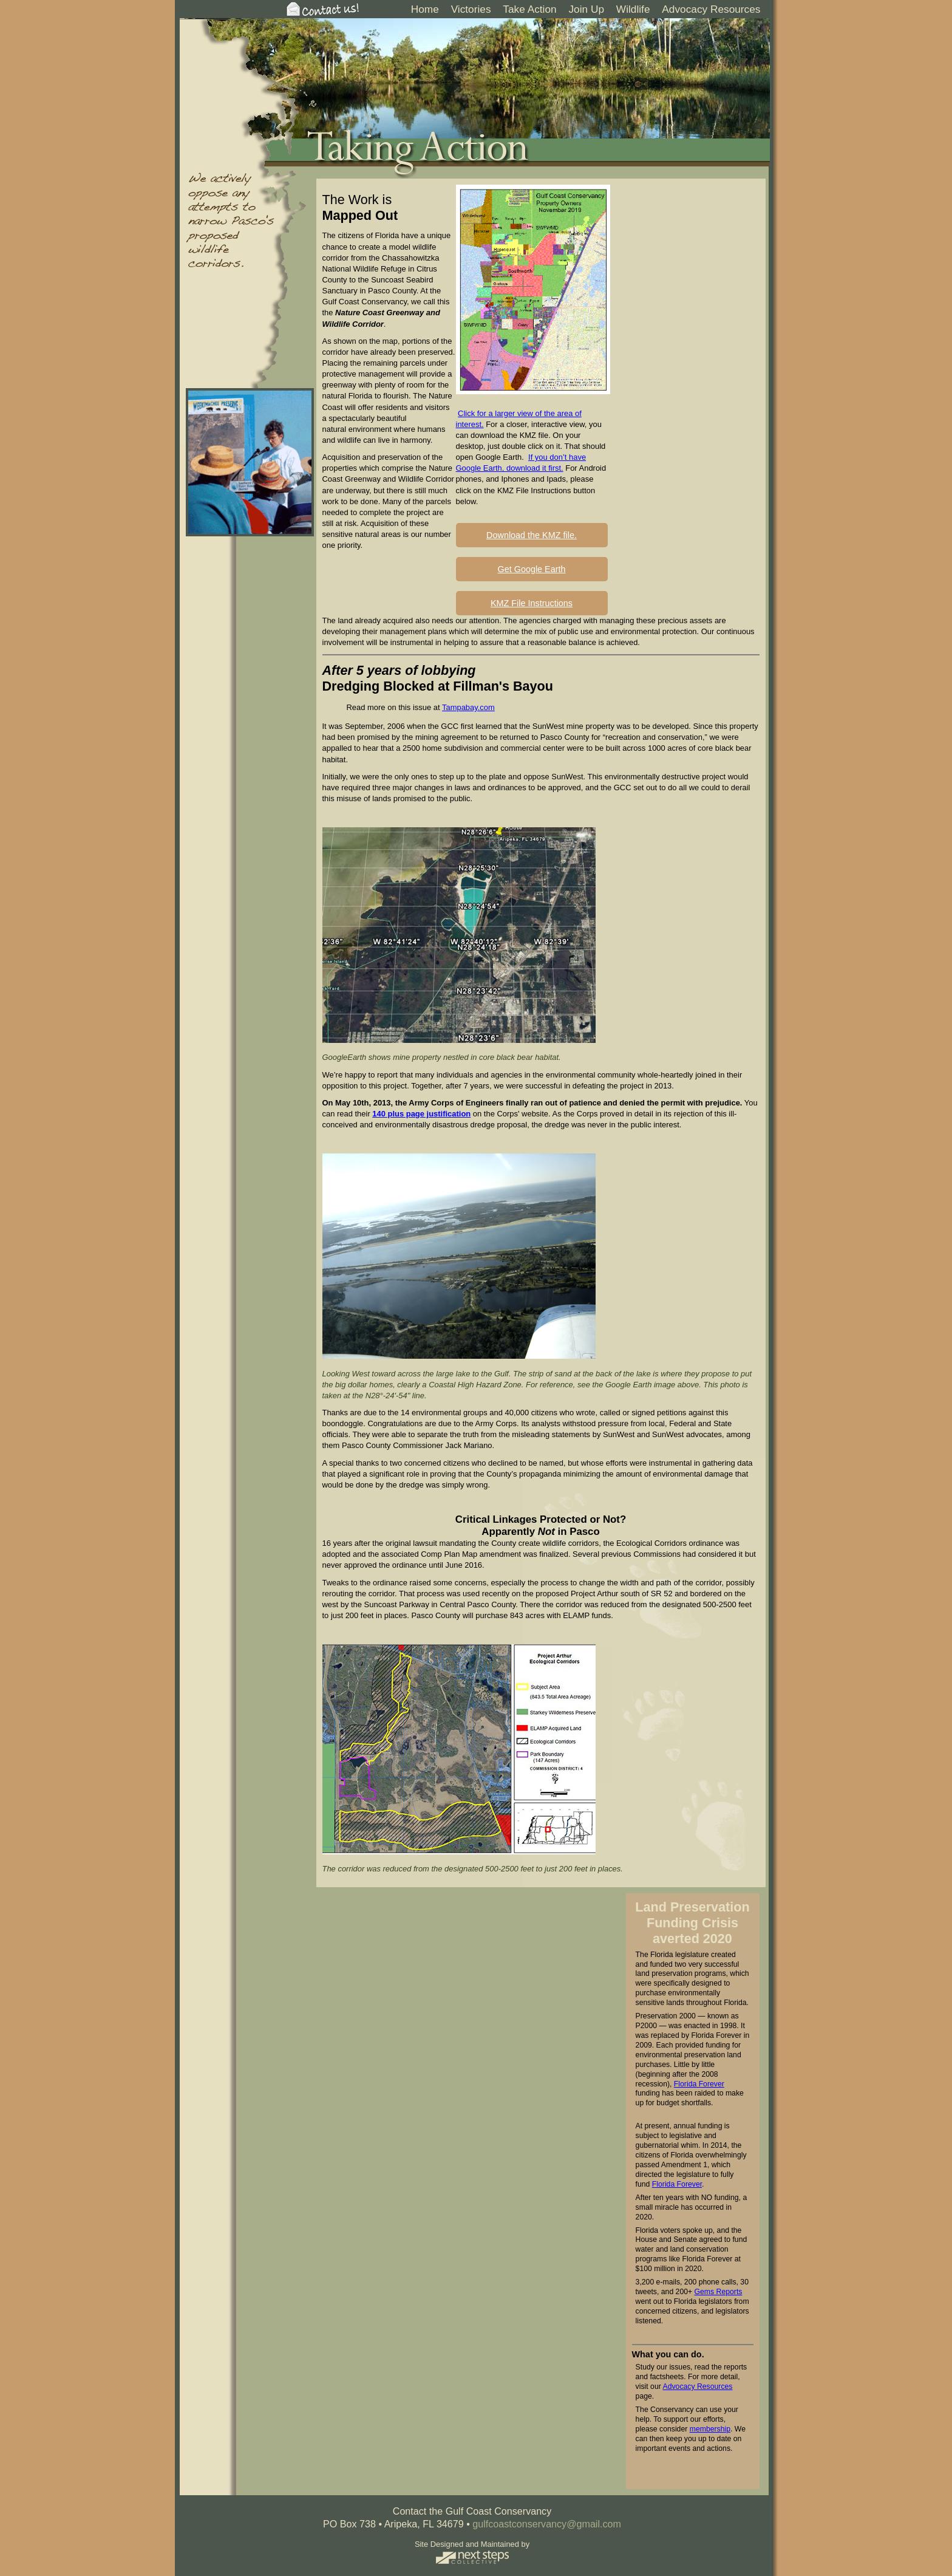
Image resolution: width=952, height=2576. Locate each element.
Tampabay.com (468, 707)
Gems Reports (719, 2291)
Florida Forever (699, 2084)
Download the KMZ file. (531, 535)
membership (710, 2429)
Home (425, 9)
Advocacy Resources (711, 9)
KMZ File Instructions (532, 603)
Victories (471, 9)
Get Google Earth (532, 569)
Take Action (529, 9)
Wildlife (633, 9)
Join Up (586, 9)
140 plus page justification (421, 1113)
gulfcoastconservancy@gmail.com (546, 2523)
